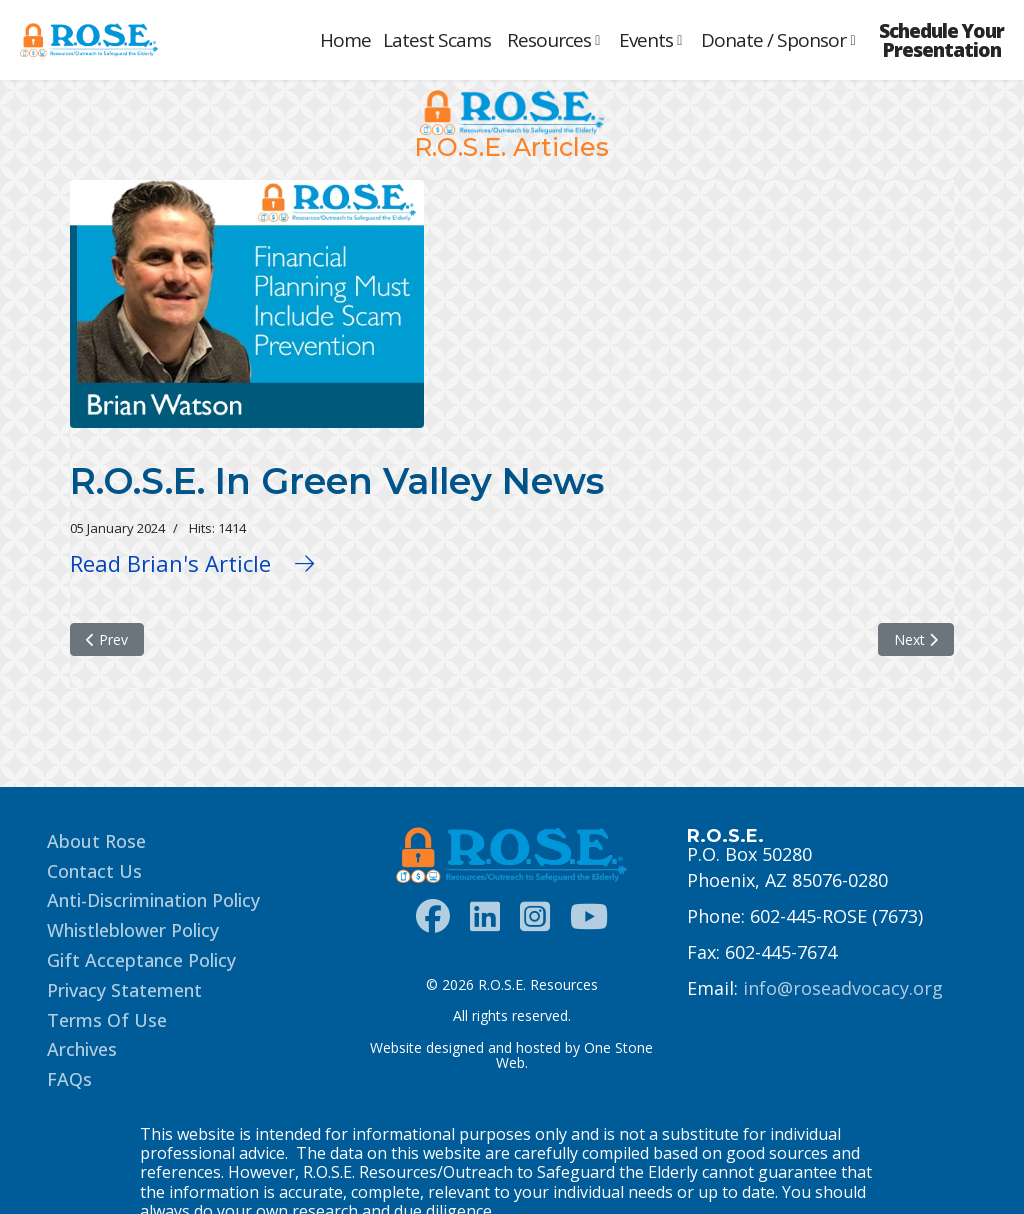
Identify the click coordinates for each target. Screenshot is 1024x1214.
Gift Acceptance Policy (141, 960)
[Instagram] (535, 916)
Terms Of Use (107, 1020)
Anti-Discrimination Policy (153, 900)
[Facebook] (433, 916)
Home (345, 40)
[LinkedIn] (485, 916)
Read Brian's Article (192, 563)
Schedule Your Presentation (941, 41)
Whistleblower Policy (133, 930)
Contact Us (94, 871)
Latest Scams (437, 40)
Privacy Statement (124, 990)
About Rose (96, 841)
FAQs (69, 1079)
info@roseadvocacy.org (843, 988)
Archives (82, 1049)
